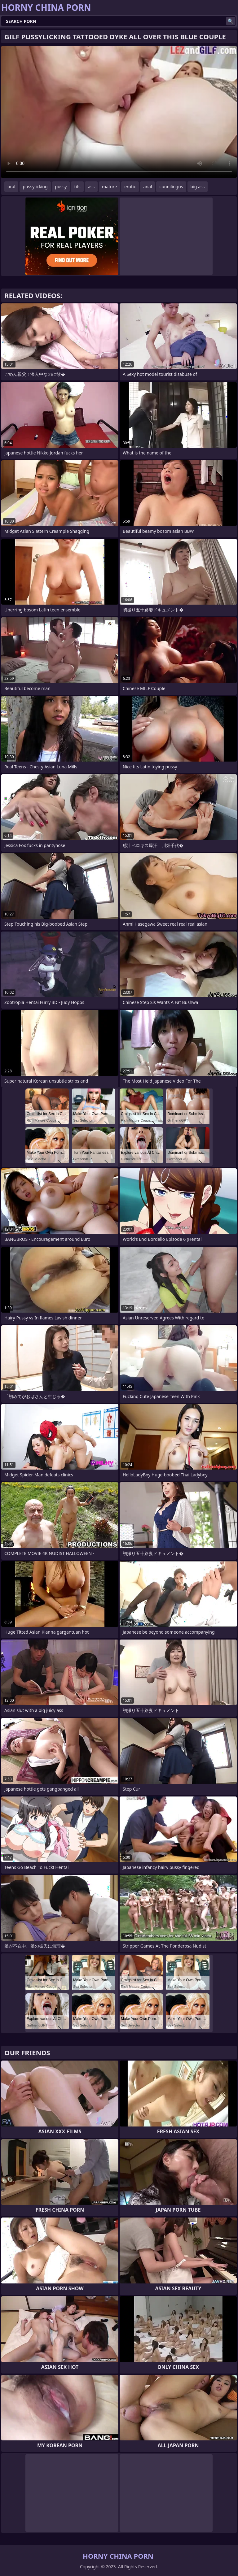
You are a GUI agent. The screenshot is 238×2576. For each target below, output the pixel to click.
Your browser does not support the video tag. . (119, 112)
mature (109, 186)
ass (91, 186)
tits (77, 186)
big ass (198, 186)
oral (11, 186)
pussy (61, 186)
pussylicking (35, 186)
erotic (130, 186)
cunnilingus (171, 186)
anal (147, 186)
